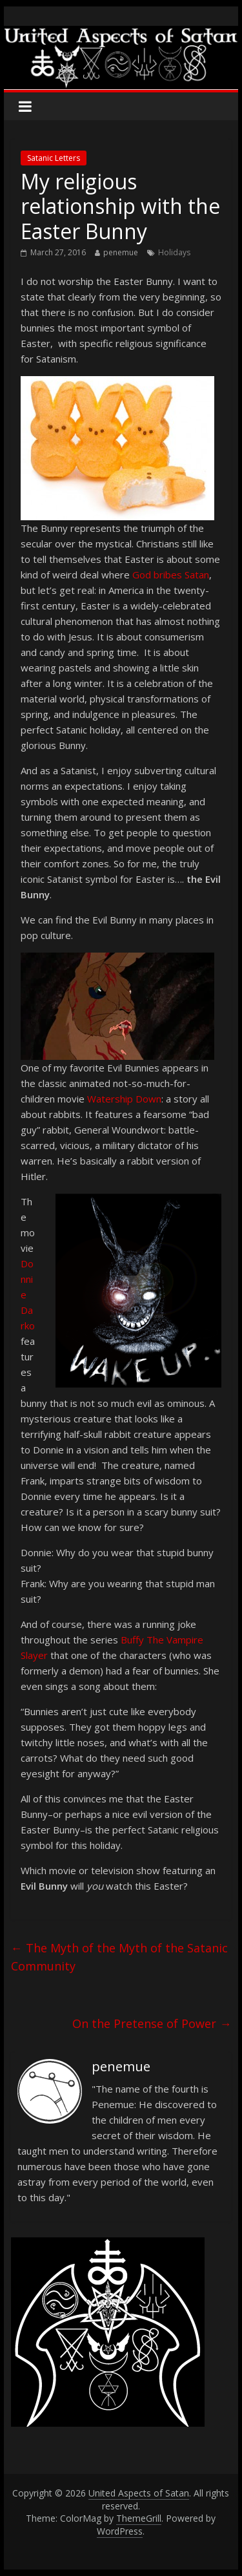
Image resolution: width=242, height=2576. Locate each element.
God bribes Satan (170, 574)
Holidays (174, 252)
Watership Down (124, 1098)
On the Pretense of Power (151, 2023)
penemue (120, 252)
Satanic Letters (53, 158)
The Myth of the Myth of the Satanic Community (119, 1957)
